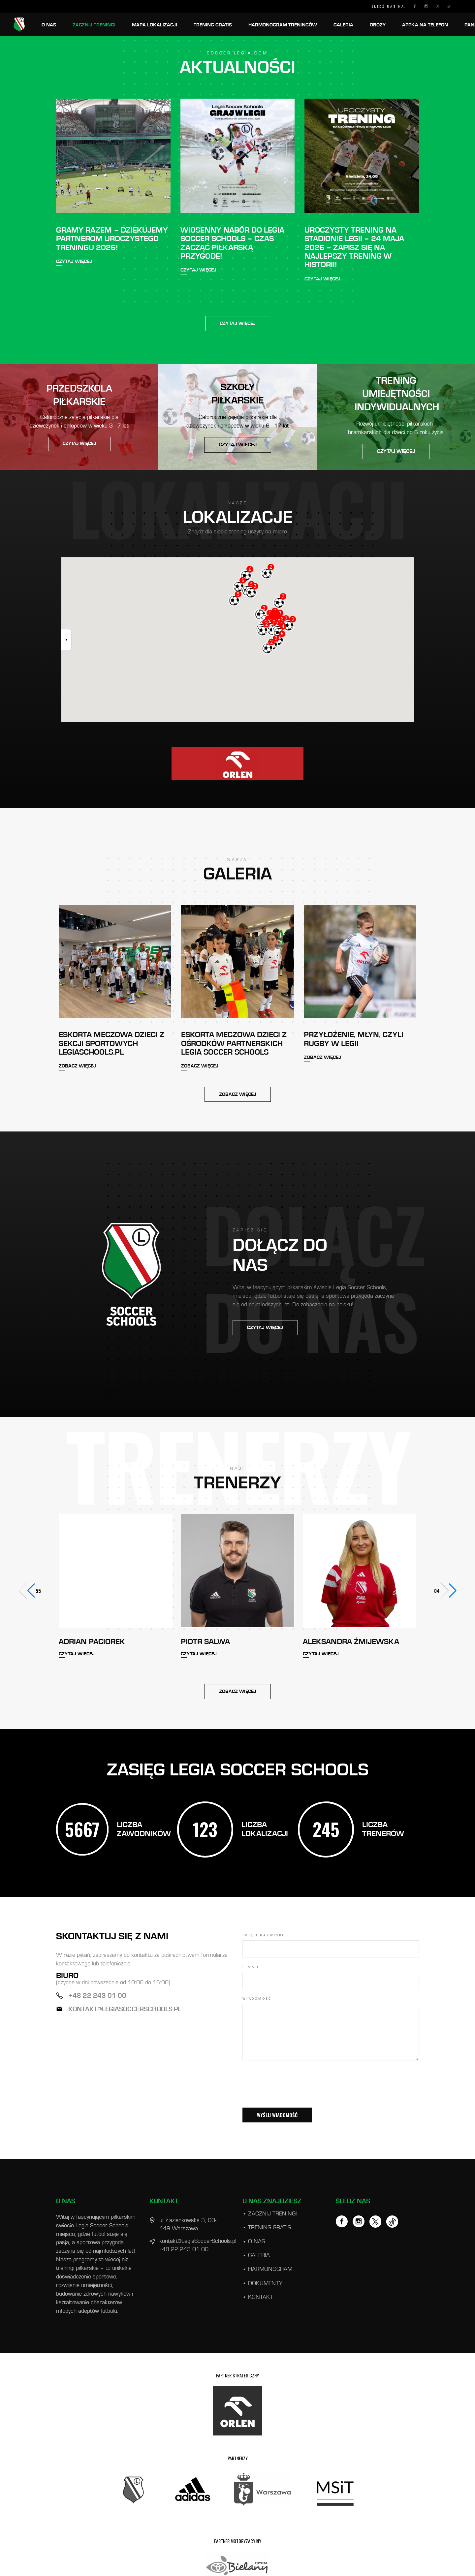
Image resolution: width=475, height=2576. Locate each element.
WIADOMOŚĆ (257, 1999)
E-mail (251, 1967)
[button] (448, 1590)
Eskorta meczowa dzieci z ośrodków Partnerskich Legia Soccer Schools (234, 1043)
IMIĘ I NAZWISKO (264, 1935)
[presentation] (292, 2093)
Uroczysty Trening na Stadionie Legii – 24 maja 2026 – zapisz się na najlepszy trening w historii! (354, 247)
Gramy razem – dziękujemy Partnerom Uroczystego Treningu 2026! (112, 239)
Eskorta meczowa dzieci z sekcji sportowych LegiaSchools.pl (111, 1043)
